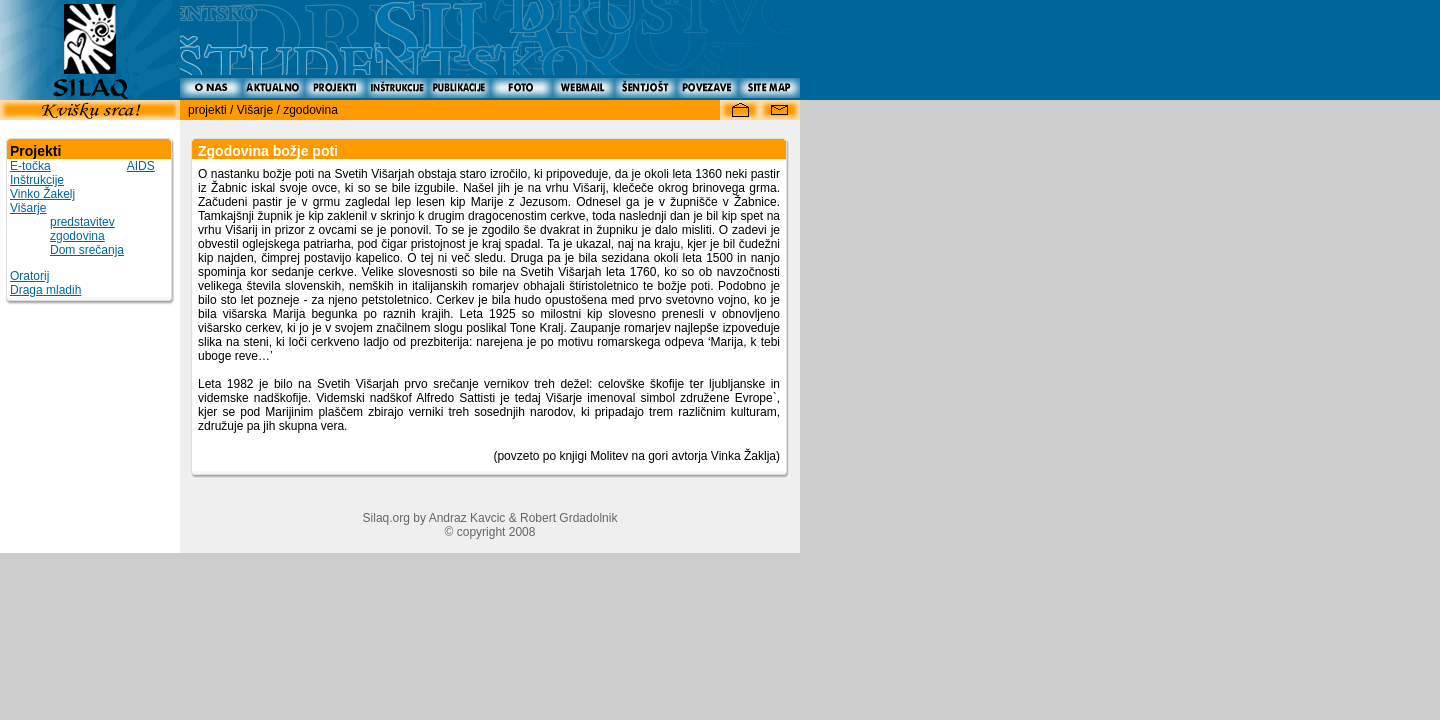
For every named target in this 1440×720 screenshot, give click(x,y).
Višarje (28, 208)
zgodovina (77, 236)
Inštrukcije (37, 180)
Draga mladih (45, 290)
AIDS (141, 166)
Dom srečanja (87, 250)
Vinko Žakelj (42, 194)
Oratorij (29, 276)
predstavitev (82, 222)
